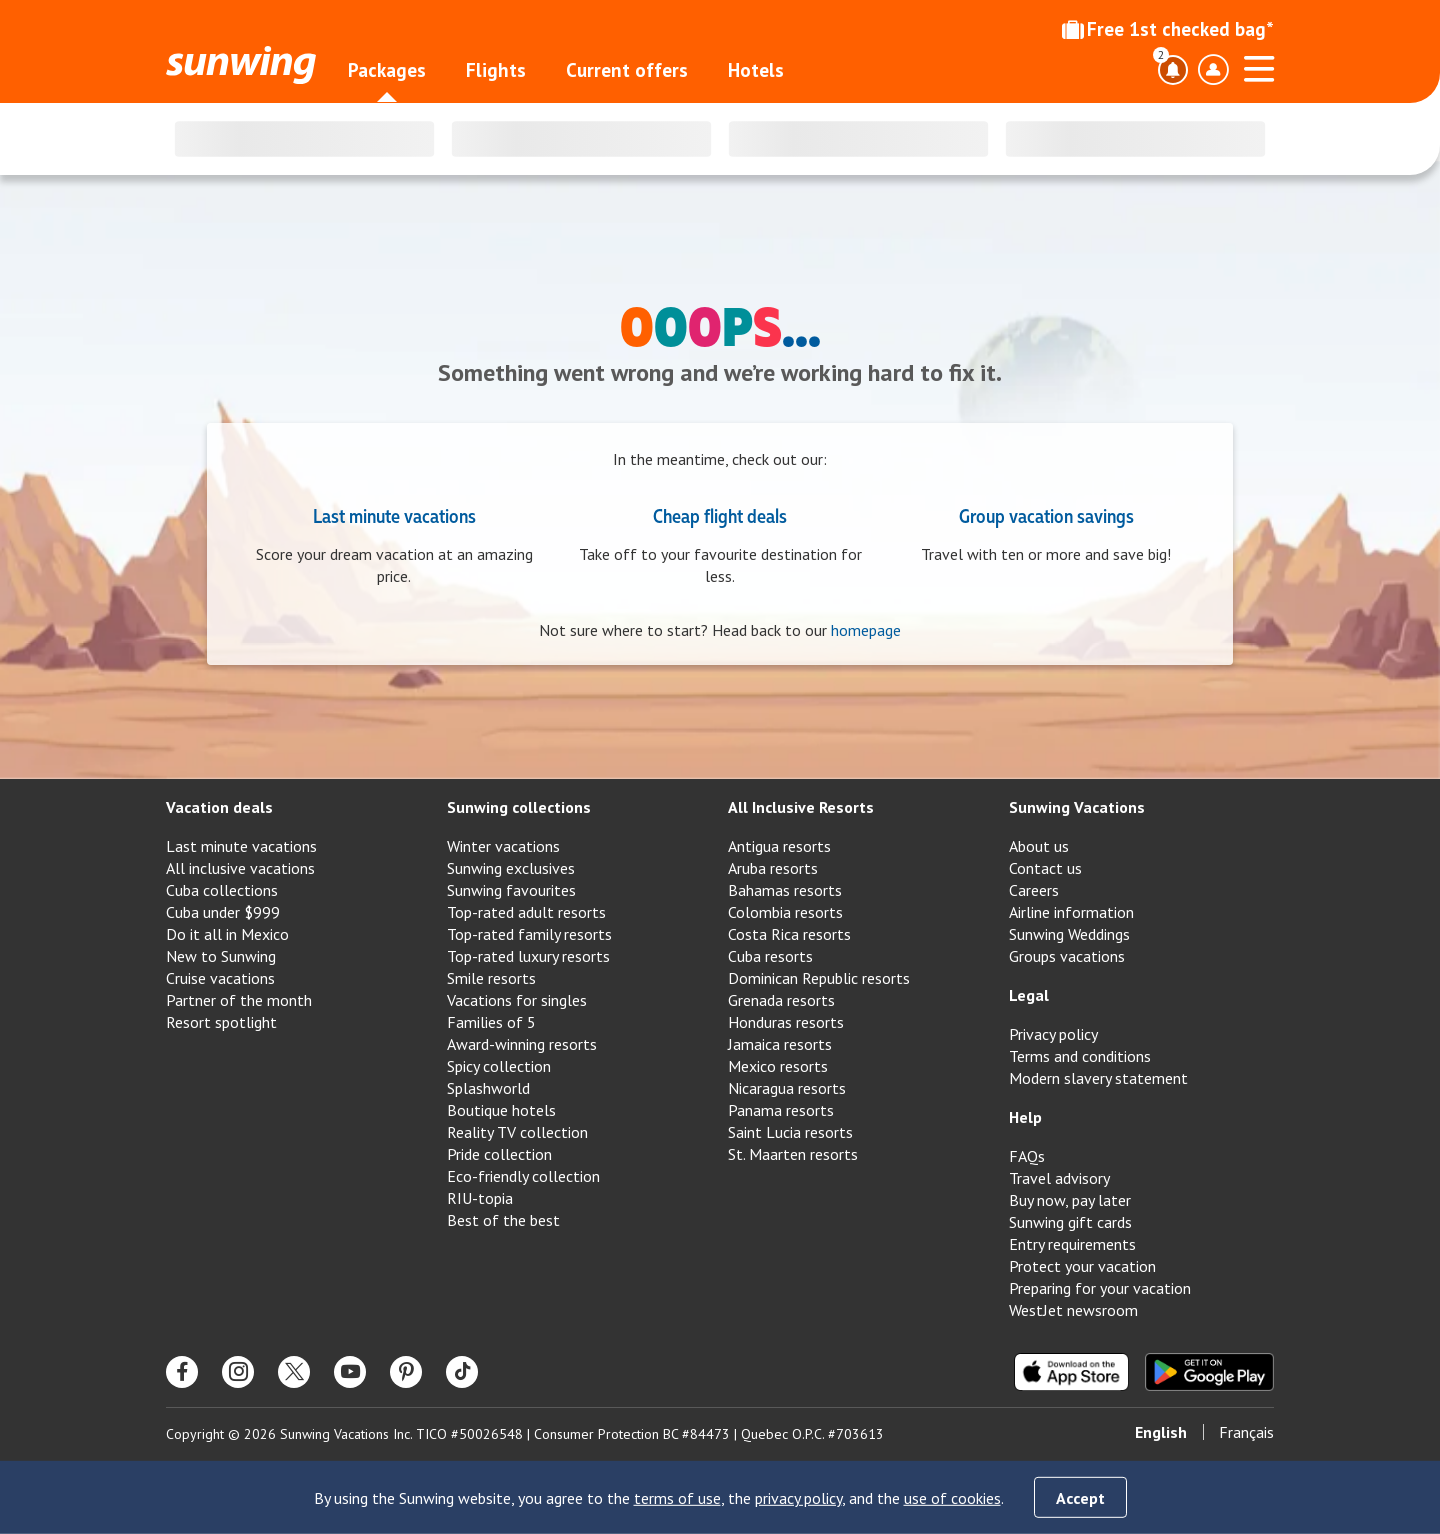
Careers (1034, 890)
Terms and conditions (1080, 1056)
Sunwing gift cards (1070, 1222)
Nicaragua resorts (787, 1088)
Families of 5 (491, 1022)
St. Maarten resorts (793, 1154)
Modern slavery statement (1098, 1078)
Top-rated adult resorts (526, 912)
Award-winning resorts (522, 1044)
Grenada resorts (781, 1000)
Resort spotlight (221, 1022)
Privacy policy (1053, 1034)
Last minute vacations (394, 515)
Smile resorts (491, 978)
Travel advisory (1059, 1178)
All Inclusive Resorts (801, 807)
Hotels (756, 70)
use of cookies (952, 1498)
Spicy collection (499, 1066)
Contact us (1045, 868)
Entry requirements (1072, 1244)
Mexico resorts (778, 1066)
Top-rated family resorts (529, 934)
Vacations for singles (517, 1000)
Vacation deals (219, 807)
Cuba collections (222, 890)
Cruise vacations (220, 978)
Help (1025, 1117)
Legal (1029, 995)
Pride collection (499, 1154)
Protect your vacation (1082, 1266)
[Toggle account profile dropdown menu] (1213, 70)
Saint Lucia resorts (790, 1132)
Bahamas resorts (785, 890)
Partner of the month (239, 1000)
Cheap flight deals (720, 515)
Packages (387, 70)
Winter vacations (503, 846)
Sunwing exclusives (511, 868)
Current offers (627, 70)
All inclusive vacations (240, 868)
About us (1039, 846)
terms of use (677, 1498)
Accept (1080, 1498)
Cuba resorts (770, 956)
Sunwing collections (519, 807)
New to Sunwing (221, 956)
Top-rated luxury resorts (528, 956)
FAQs (1027, 1156)
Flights (496, 70)
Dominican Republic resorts (819, 978)
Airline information (1071, 912)
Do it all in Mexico (227, 934)
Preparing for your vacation (1100, 1288)
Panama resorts (781, 1110)
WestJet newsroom (1073, 1310)
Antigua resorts (779, 846)
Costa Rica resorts (789, 934)
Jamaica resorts (780, 1044)
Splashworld (488, 1088)
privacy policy (798, 1498)
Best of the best (503, 1220)
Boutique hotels (501, 1110)
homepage (866, 630)
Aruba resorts (773, 868)
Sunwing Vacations (1077, 807)
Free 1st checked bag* (1168, 29)
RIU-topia (480, 1198)
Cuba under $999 (223, 912)
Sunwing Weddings (1069, 934)
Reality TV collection (517, 1132)
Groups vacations (1067, 956)
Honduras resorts (786, 1022)
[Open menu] (1259, 66)
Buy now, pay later (1070, 1200)
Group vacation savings (1046, 515)
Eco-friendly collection (523, 1176)
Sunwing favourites (511, 890)
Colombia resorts (785, 912)
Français (1246, 1432)
